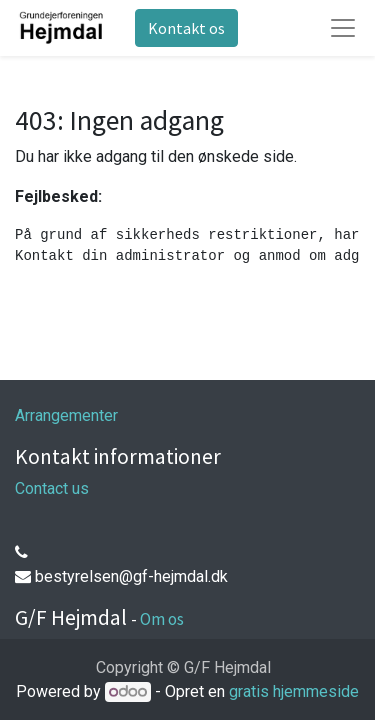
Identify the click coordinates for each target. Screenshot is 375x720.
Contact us (52, 488)
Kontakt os (186, 28)
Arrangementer (66, 415)
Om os (162, 619)
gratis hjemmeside (294, 691)
